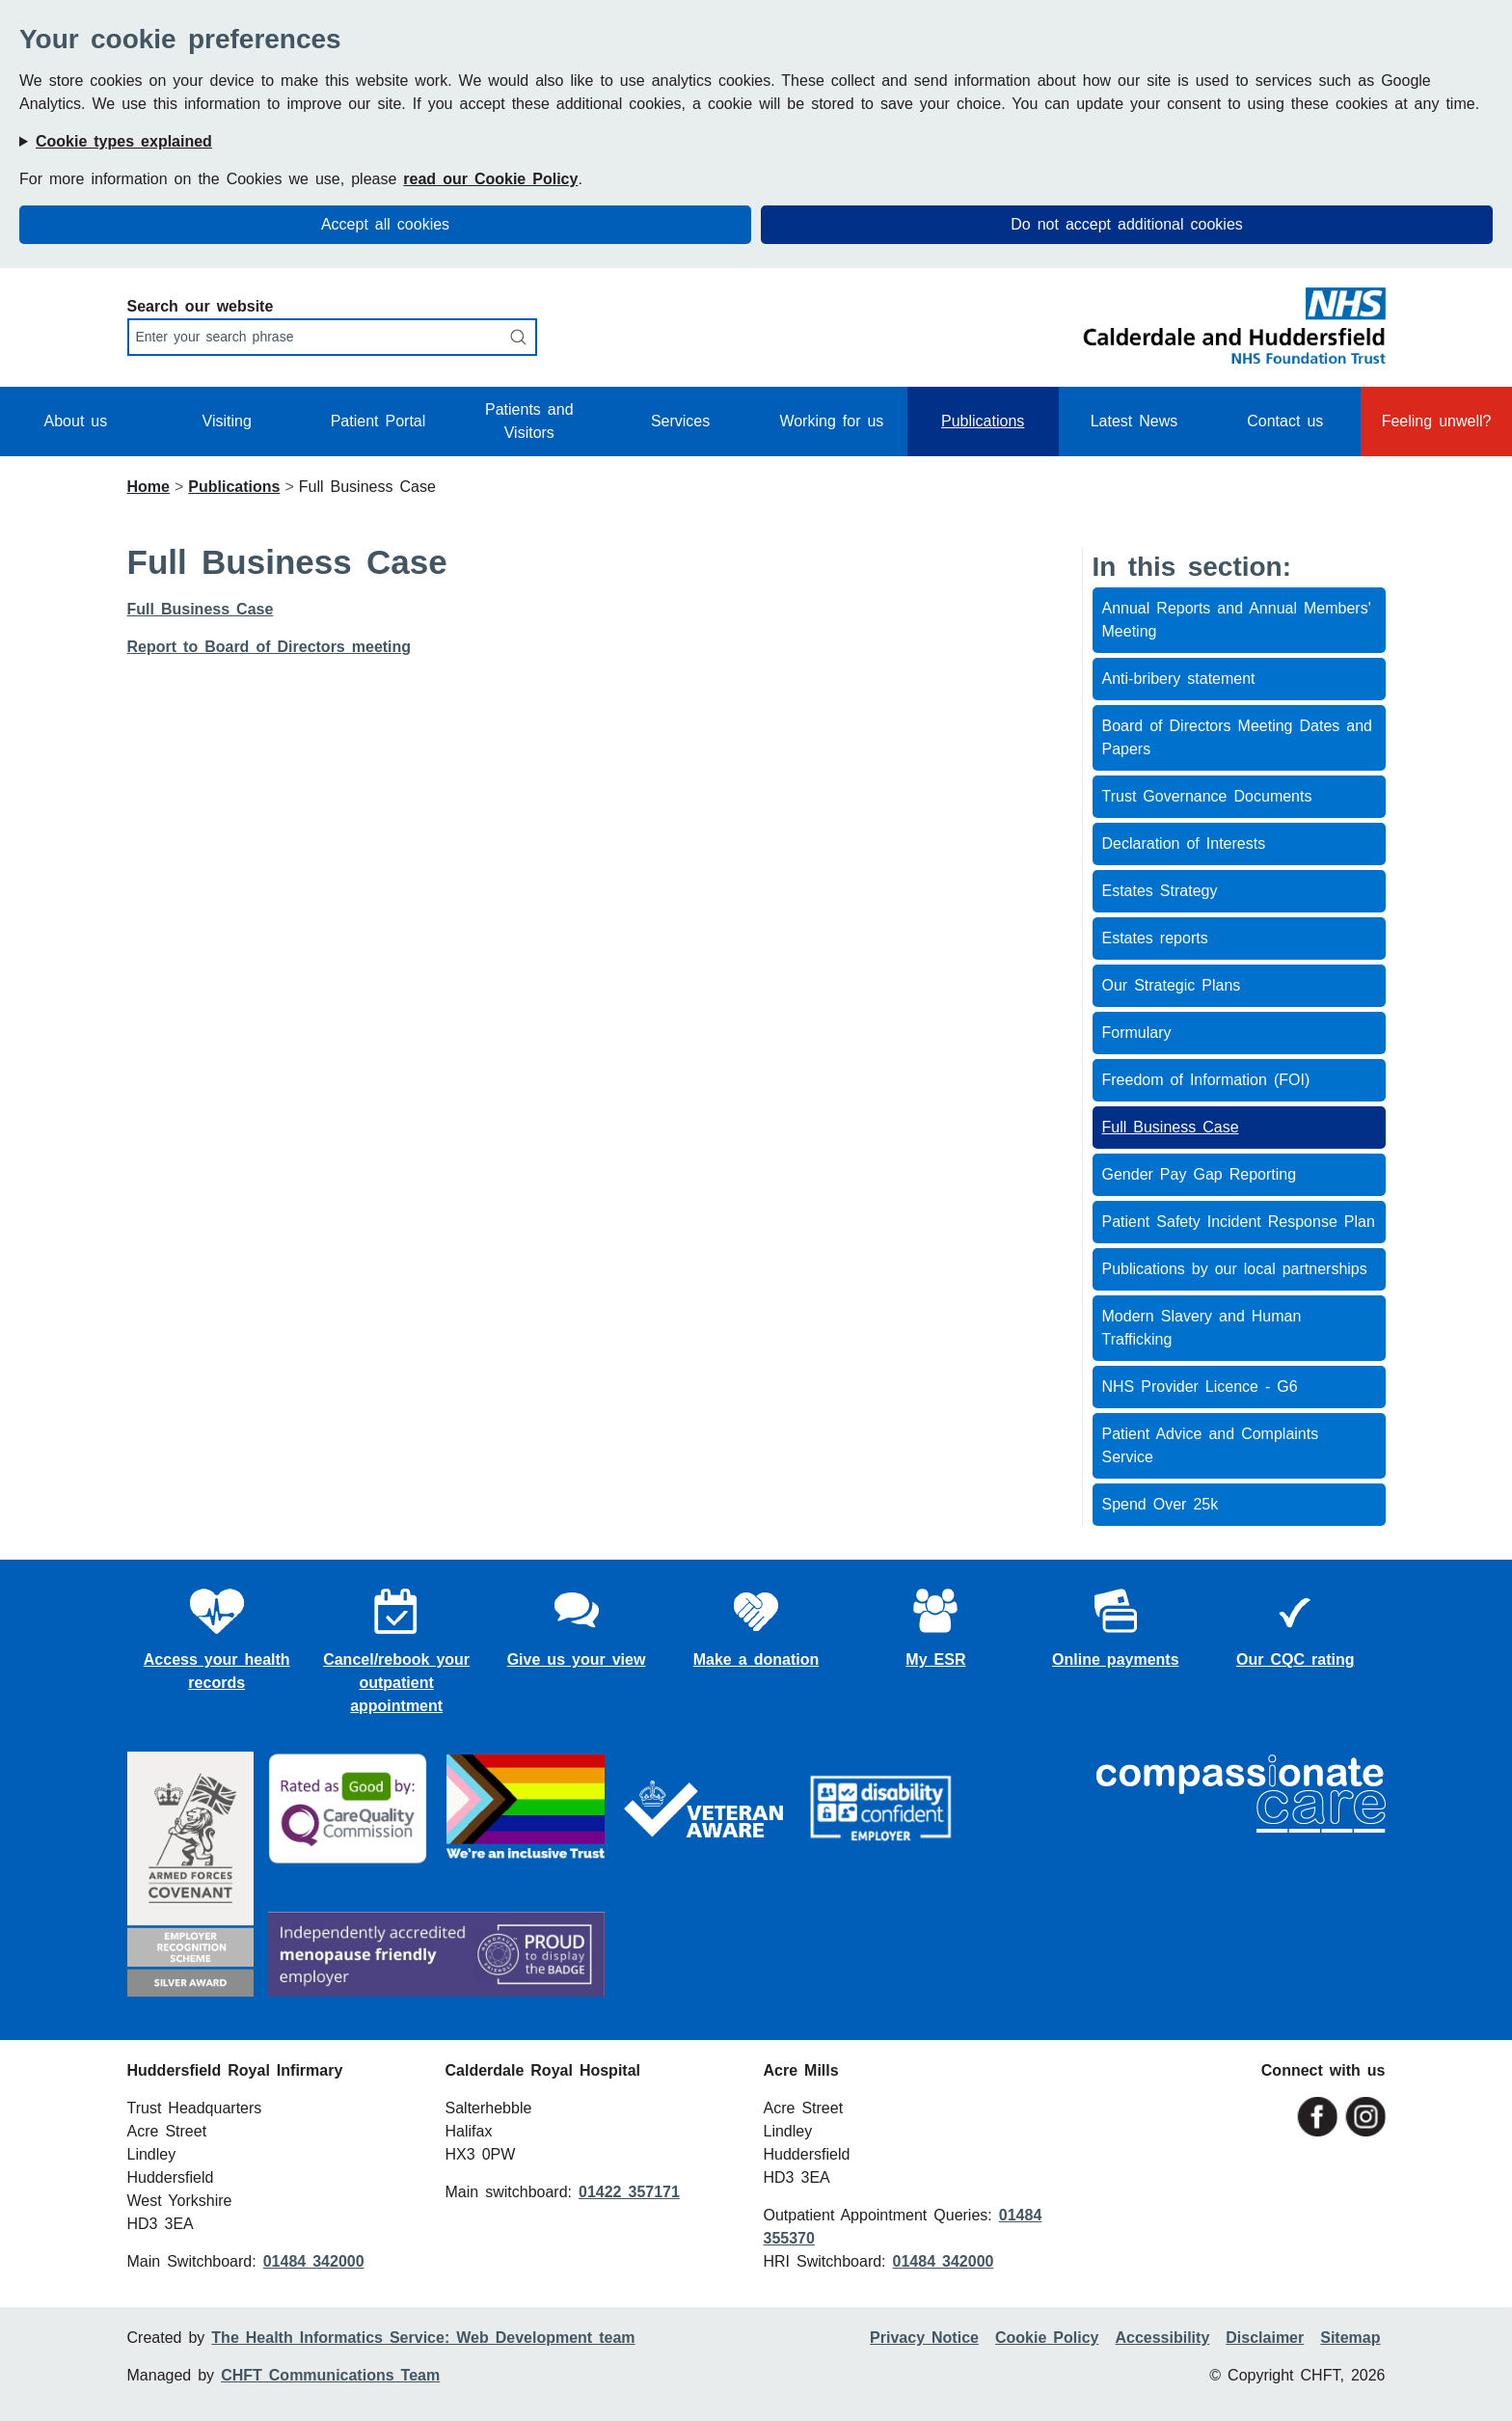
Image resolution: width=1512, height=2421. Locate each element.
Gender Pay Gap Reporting (1199, 1174)
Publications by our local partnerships (1234, 1269)
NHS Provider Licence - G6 (1200, 1386)
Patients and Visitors (529, 421)
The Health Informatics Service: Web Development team (422, 2337)
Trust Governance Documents (1207, 796)
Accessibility (1162, 2337)
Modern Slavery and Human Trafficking (1202, 1327)
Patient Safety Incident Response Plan (1238, 1221)
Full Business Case (200, 609)
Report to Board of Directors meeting (269, 647)
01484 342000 (313, 2261)
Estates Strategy (1160, 891)
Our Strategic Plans (1171, 985)
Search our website (200, 306)
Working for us (831, 421)
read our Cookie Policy (490, 179)
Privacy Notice (924, 2337)
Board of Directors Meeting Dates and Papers (1237, 737)
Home (148, 486)
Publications (982, 421)
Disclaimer (1265, 2337)
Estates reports (1155, 938)
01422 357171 (629, 2192)
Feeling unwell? (1437, 421)
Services (680, 421)
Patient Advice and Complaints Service (1210, 1445)
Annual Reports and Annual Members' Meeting (1236, 619)
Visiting (227, 421)
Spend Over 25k (1160, 1504)
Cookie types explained (124, 141)
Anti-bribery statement (1179, 678)
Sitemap (1350, 2337)
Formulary (1137, 1032)
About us (76, 421)
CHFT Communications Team (330, 2375)
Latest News (1134, 421)
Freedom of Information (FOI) (1206, 1080)
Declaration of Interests (1184, 843)
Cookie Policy (1046, 2337)
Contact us (1285, 421)
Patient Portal (378, 421)
